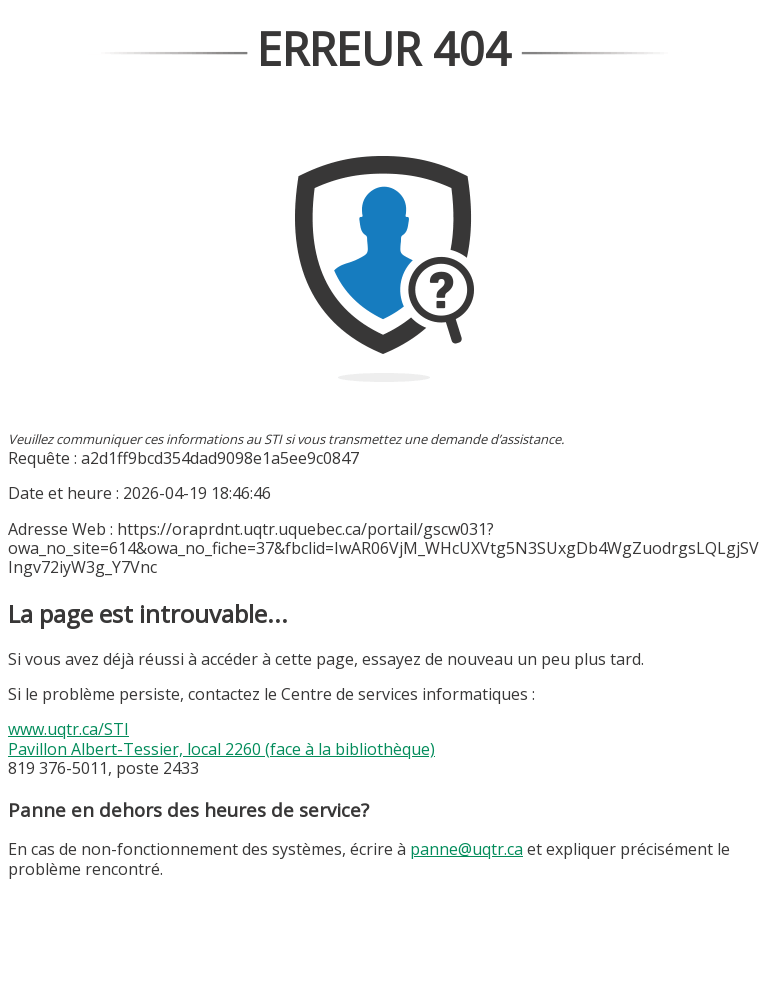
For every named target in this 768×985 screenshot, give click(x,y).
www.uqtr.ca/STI (68, 729)
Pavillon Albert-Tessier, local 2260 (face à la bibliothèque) (221, 749)
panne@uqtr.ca (466, 849)
